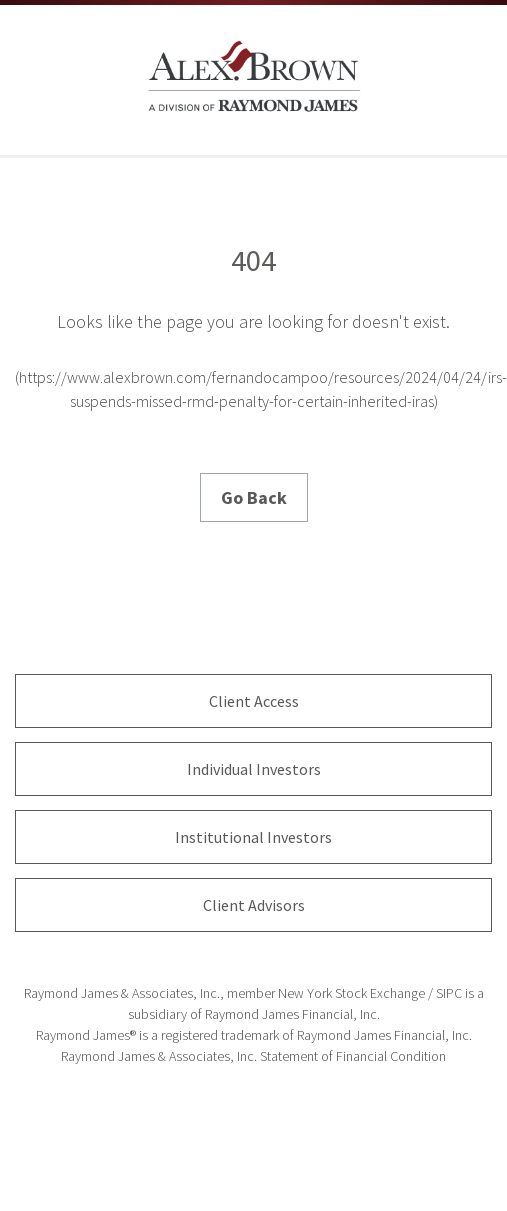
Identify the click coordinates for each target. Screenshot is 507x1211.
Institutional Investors (253, 837)
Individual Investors (254, 769)
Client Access (254, 701)
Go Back (254, 497)
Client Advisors (254, 905)
